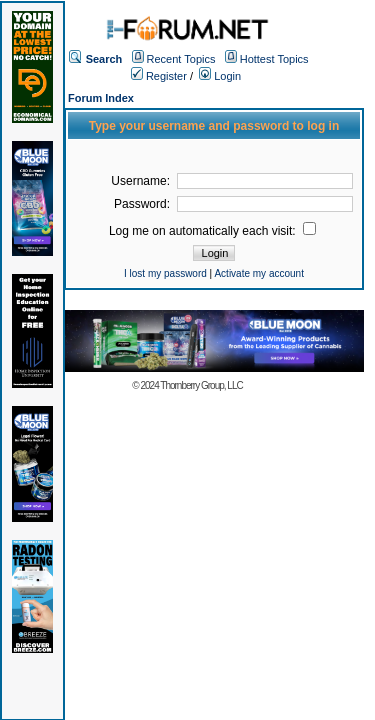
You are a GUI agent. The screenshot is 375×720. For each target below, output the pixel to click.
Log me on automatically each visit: (212, 231)
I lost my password (165, 273)
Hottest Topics (274, 59)
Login (220, 76)
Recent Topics (181, 59)
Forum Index (101, 98)
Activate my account (258, 273)
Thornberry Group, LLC (201, 385)
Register (159, 76)
